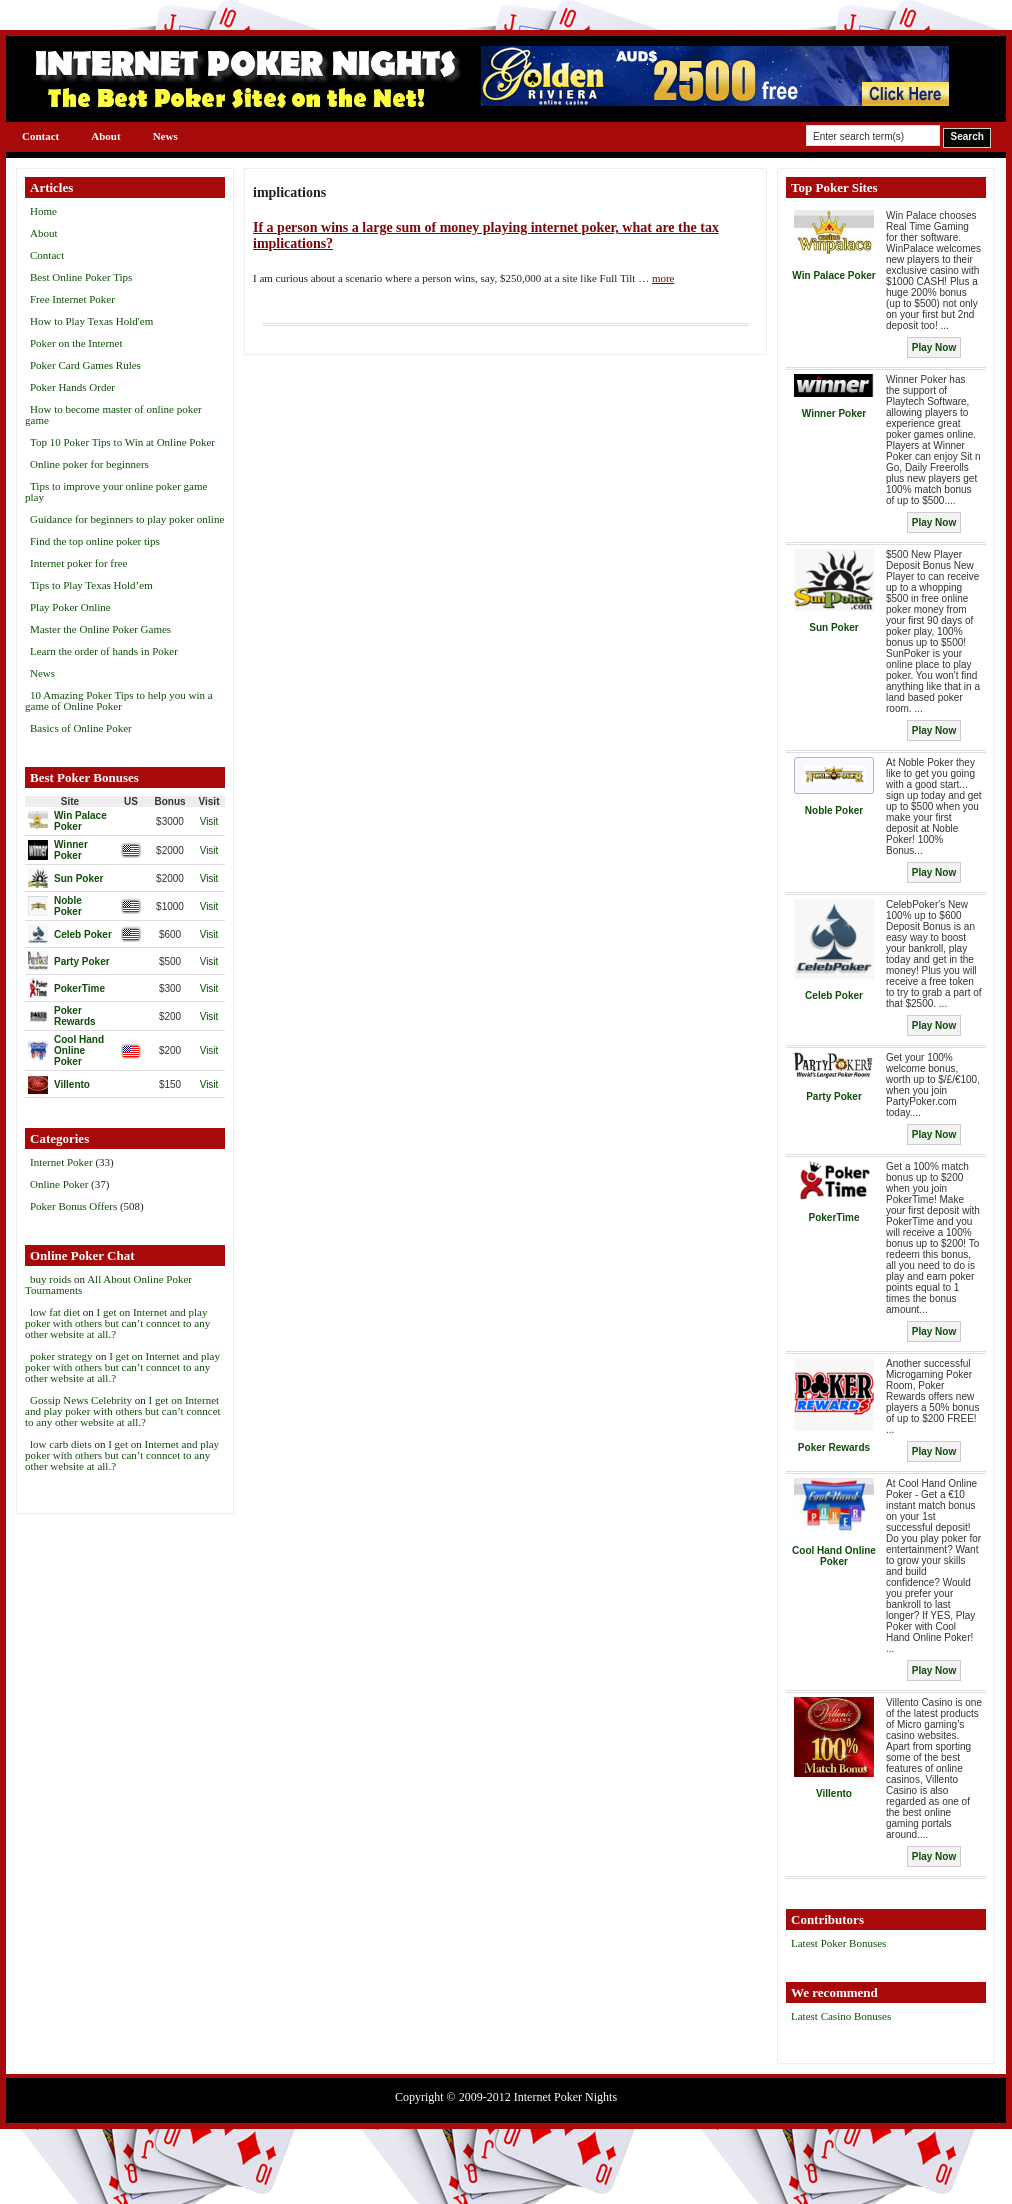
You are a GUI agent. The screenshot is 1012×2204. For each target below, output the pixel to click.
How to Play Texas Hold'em (91, 321)
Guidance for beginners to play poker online (127, 519)
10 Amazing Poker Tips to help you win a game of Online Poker (119, 700)
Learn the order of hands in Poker (104, 651)
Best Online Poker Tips (81, 277)
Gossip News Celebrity (81, 1400)
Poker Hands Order (72, 387)
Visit (209, 821)
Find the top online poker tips (95, 541)
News (165, 136)
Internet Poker (61, 1162)
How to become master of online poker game (113, 414)
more (663, 278)
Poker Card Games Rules (85, 365)
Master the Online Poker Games (100, 629)
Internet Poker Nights (565, 2097)
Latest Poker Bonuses (838, 1943)
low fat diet (55, 1312)
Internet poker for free (78, 563)
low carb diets (61, 1444)
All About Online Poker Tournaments (108, 1284)
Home (43, 211)
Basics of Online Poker (81, 728)
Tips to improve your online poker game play (116, 491)
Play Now (934, 347)
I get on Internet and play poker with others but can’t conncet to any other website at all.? (117, 1323)
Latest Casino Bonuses (841, 2016)
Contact (40, 136)
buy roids (50, 1279)
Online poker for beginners (89, 464)
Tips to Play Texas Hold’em (91, 585)
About (105, 136)
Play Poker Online (70, 607)
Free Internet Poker (72, 299)
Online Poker (59, 1184)
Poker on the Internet (76, 343)
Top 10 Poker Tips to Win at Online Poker (122, 442)
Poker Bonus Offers (73, 1206)
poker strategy (61, 1356)
